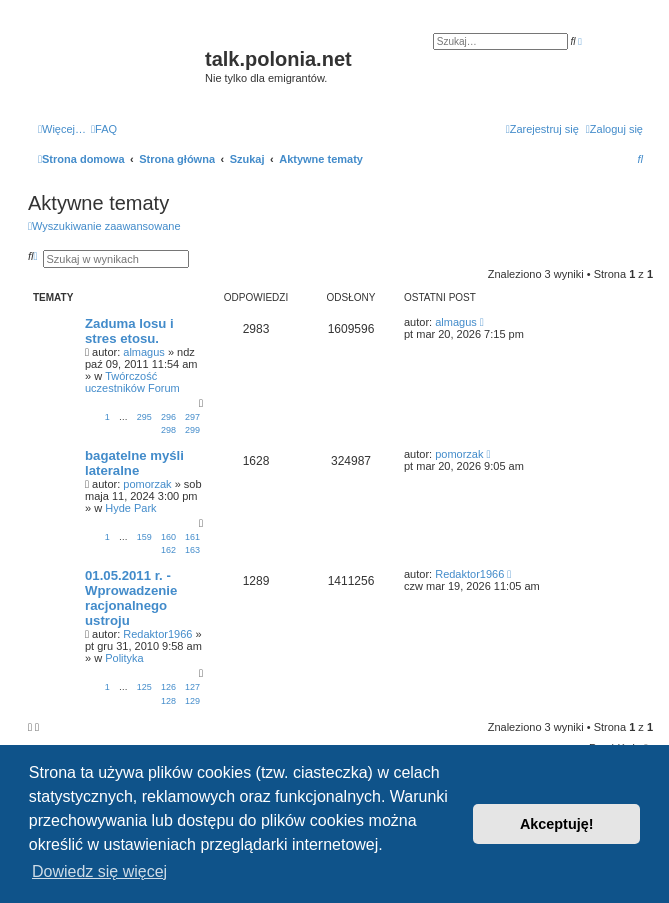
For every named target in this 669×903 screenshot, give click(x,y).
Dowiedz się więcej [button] (99, 871)
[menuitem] (104, 129)
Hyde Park (130, 508)
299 (192, 430)
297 (192, 417)
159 (144, 537)
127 (192, 687)
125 (144, 687)
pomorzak (147, 484)
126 (168, 687)
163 (192, 550)
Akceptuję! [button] (557, 824)
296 (168, 417)
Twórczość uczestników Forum (132, 382)
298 (168, 430)
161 (192, 537)
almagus (144, 352)
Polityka (124, 658)
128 (168, 701)
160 (168, 537)
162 (168, 550)
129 (192, 701)
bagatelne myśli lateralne (134, 463)
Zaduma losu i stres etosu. (129, 331)
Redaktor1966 (157, 634)
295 (144, 417)
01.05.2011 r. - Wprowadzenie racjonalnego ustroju (131, 598)
